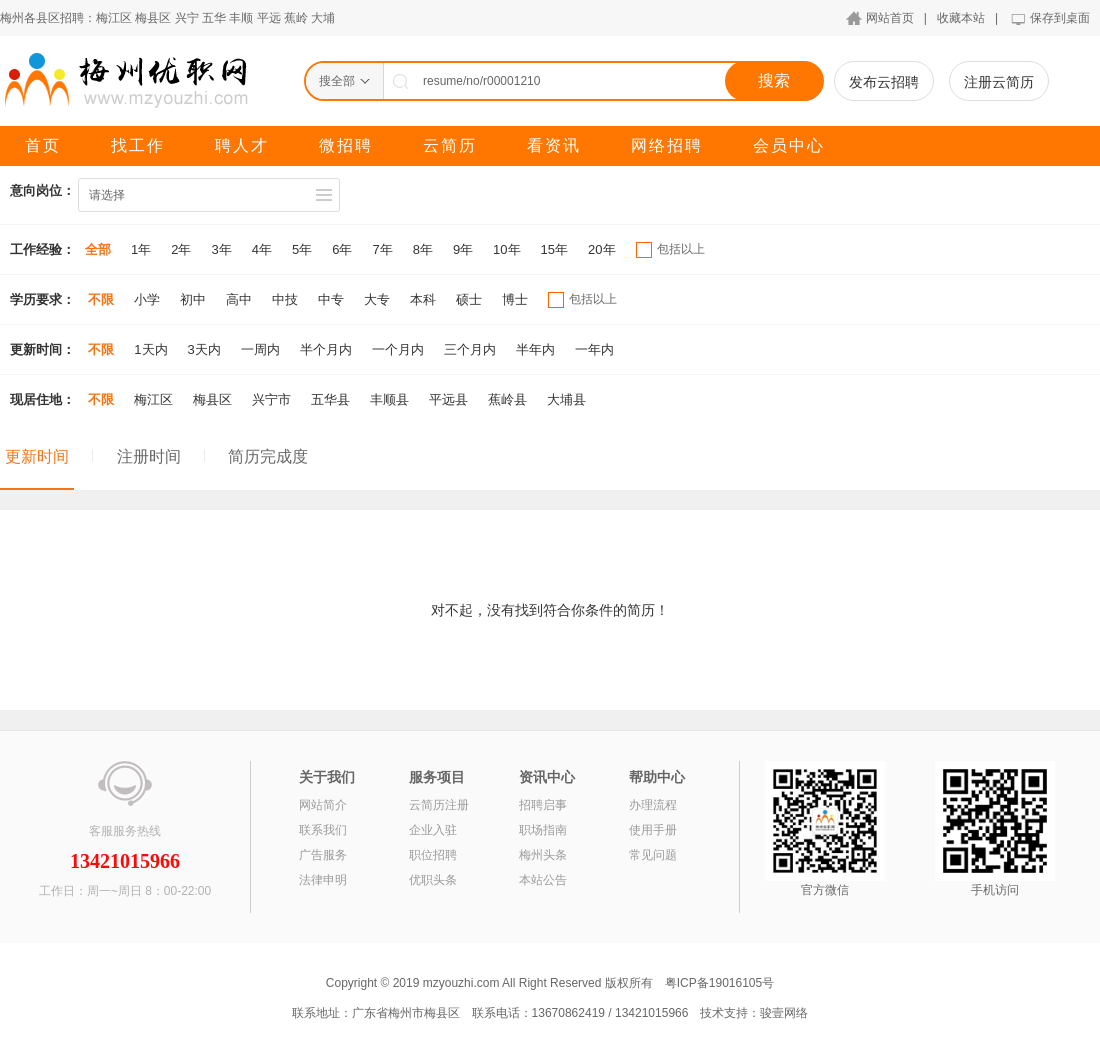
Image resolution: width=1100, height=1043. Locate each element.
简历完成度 (268, 456)
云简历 (450, 145)
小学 (147, 299)
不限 (101, 299)
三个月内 (470, 349)
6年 (342, 249)
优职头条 (433, 880)
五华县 (330, 399)
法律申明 (323, 880)
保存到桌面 (1060, 18)
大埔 (323, 18)
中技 (285, 299)
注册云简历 (999, 82)
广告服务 (323, 855)
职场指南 (543, 830)
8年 (423, 249)
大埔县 (566, 399)
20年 (601, 249)
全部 (98, 249)
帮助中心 (657, 777)
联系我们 (323, 830)
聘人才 (242, 145)
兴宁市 (271, 399)
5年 (302, 249)
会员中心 (789, 145)
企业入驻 (433, 830)
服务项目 (437, 777)
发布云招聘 (884, 82)
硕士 (469, 299)
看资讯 (554, 145)
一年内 (594, 349)
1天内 (150, 349)
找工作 (138, 145)
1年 (141, 249)
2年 (181, 249)
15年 (554, 249)
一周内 (260, 349)
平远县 (448, 399)
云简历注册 (439, 805)
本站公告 (543, 880)
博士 (515, 299)
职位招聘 (433, 855)
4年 (262, 249)
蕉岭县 (507, 399)
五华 (214, 18)
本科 (423, 299)
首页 (43, 145)
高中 (239, 299)
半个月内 (326, 349)
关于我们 (327, 777)
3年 (221, 249)
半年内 (535, 349)
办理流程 (653, 805)
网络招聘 (667, 145)
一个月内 (398, 349)
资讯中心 (547, 777)
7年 (382, 249)
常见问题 (653, 855)
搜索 (774, 80)
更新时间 (37, 456)
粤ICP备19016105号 (719, 983)
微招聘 (346, 145)
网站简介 (323, 805)
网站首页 (890, 18)
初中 (193, 299)
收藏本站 (961, 18)
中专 (331, 299)
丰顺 (241, 18)
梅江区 (114, 18)
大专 (377, 299)
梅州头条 (543, 855)
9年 (463, 249)
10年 (506, 249)
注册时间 (149, 456)
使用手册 (653, 830)
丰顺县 (389, 399)
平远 (269, 18)
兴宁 (187, 18)
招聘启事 (543, 805)
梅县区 (153, 18)
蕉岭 (296, 18)
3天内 (204, 349)
